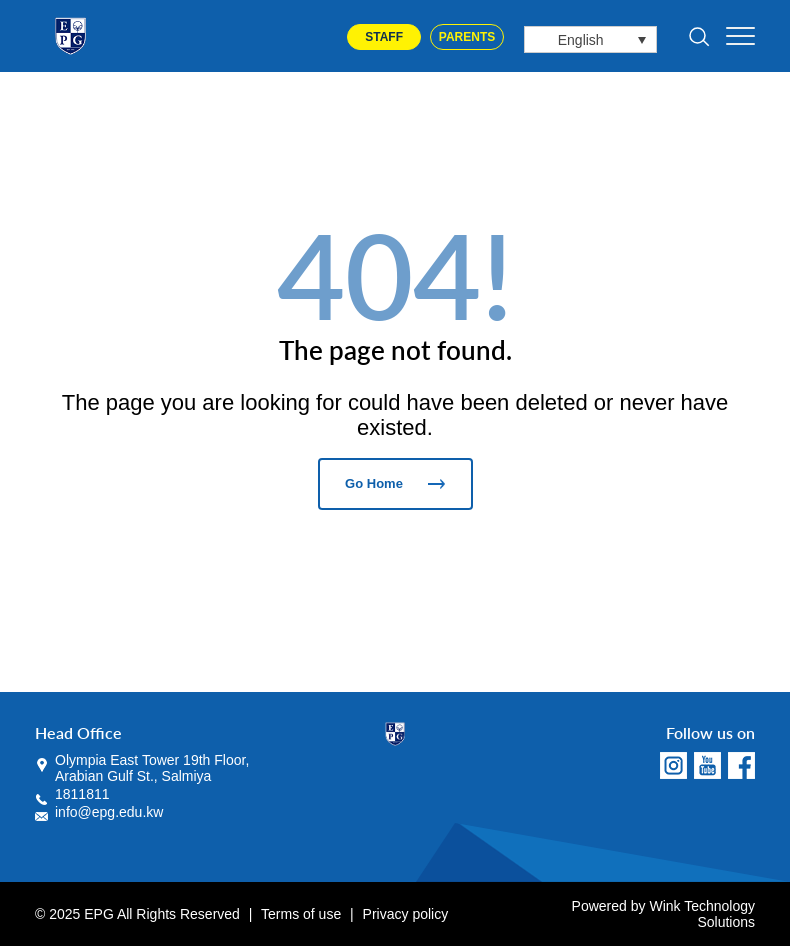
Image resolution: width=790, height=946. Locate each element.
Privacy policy (406, 914)
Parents (467, 37)
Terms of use (301, 914)
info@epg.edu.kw (109, 812)
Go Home (395, 483)
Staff (384, 37)
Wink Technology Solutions (702, 914)
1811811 (82, 794)
